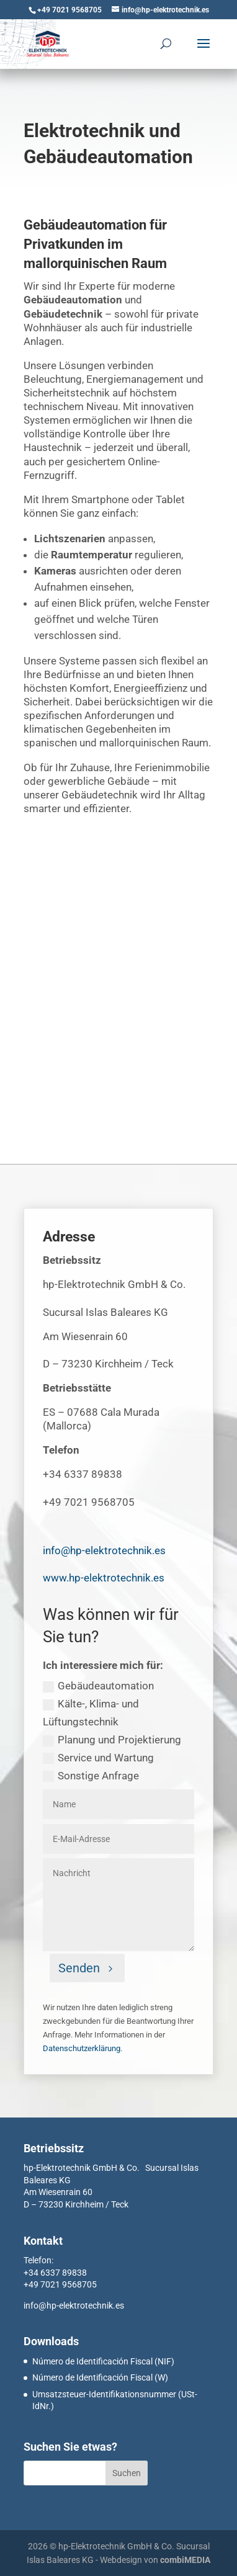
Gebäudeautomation (98, 1686)
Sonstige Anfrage (91, 1775)
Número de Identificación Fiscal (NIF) (103, 2361)
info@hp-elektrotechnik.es (74, 2305)
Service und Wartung (98, 1757)
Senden (79, 1968)
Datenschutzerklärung (81, 2048)
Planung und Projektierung (112, 1739)
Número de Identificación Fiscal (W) (100, 2377)
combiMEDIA (185, 2560)
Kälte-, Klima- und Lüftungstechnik (91, 1712)
